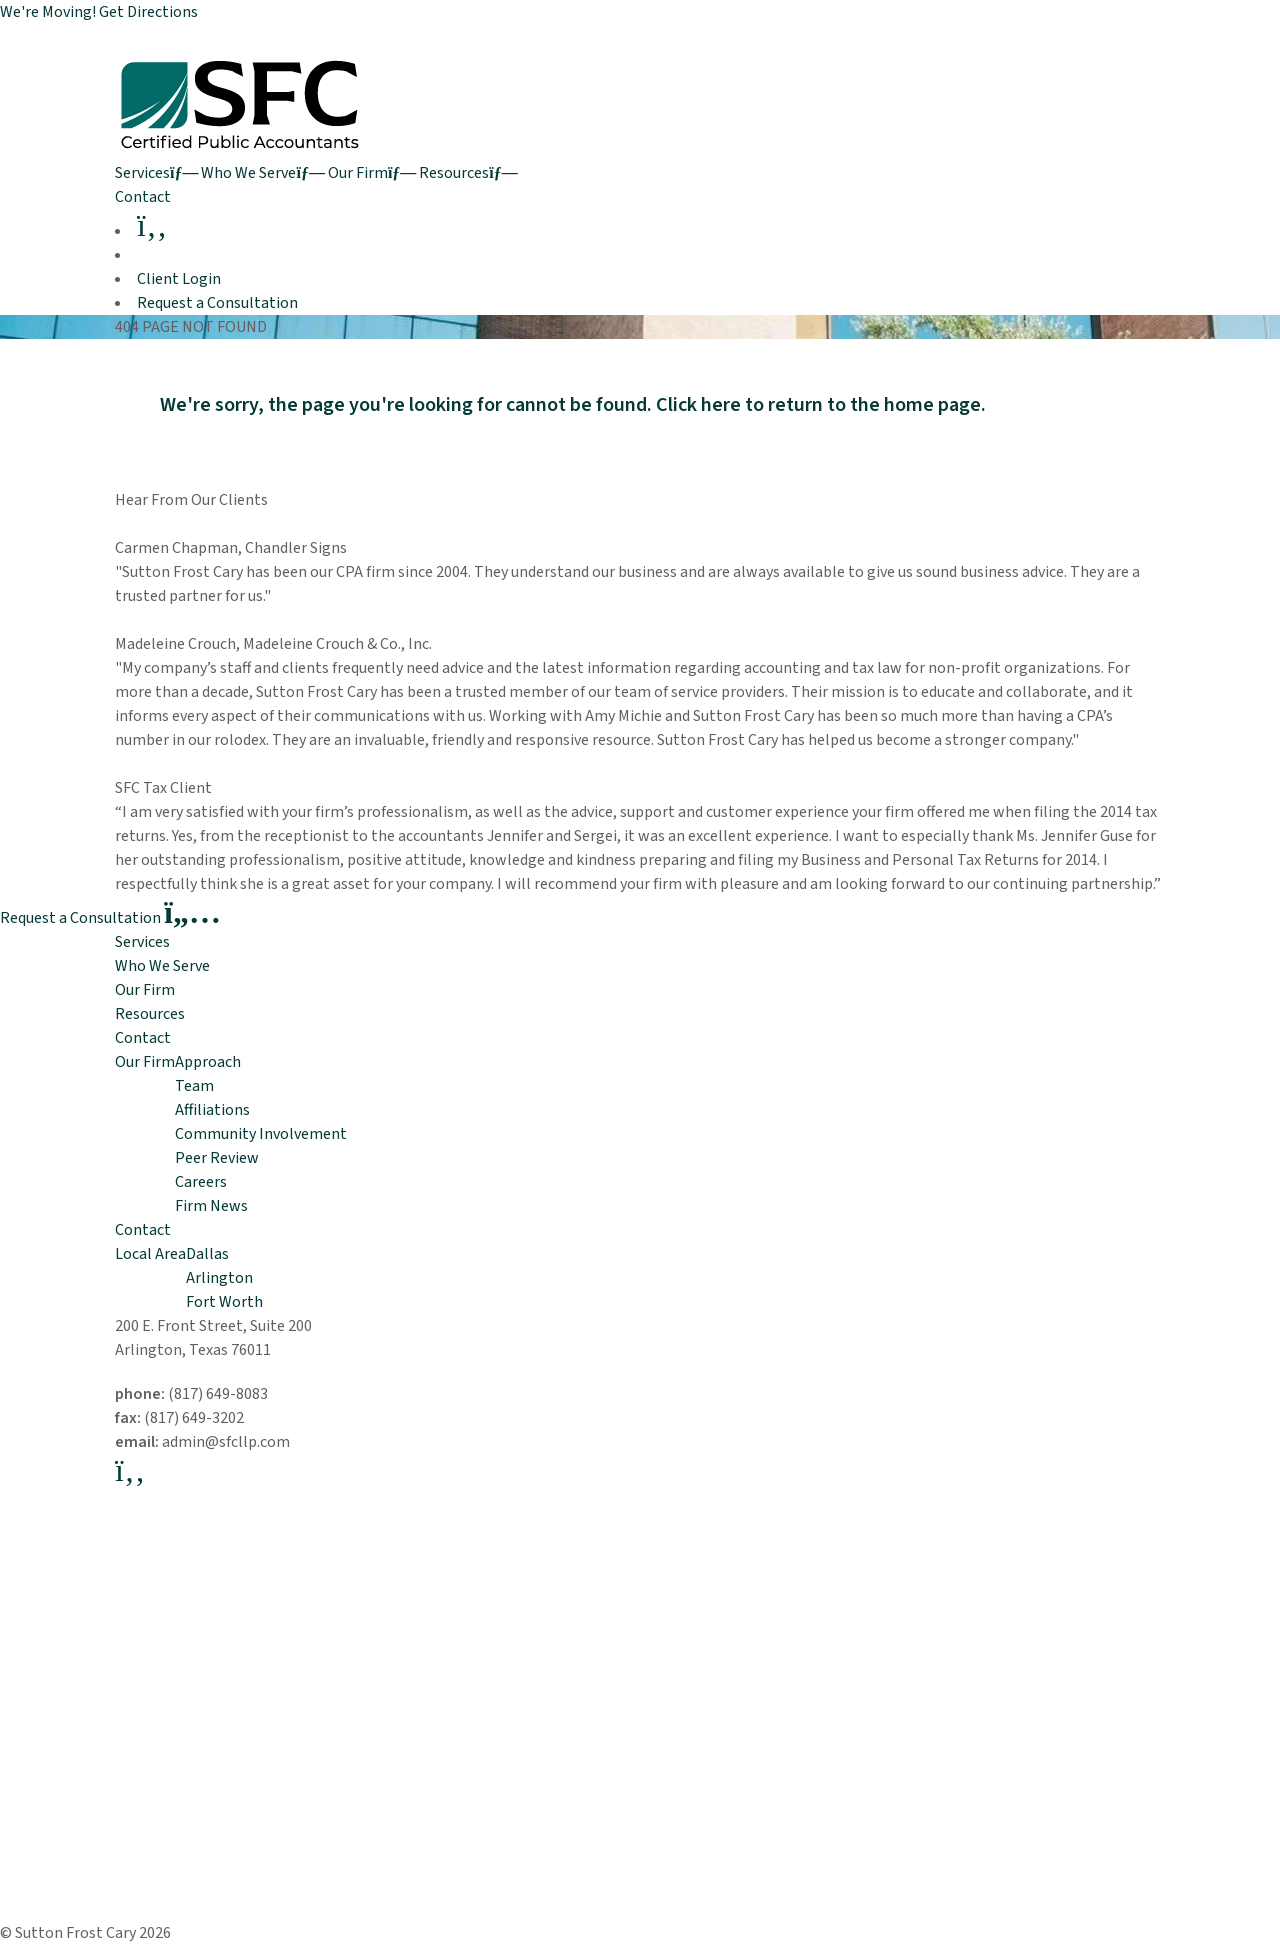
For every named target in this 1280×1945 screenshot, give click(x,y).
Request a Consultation (217, 303)
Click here (698, 405)
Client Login (179, 279)
